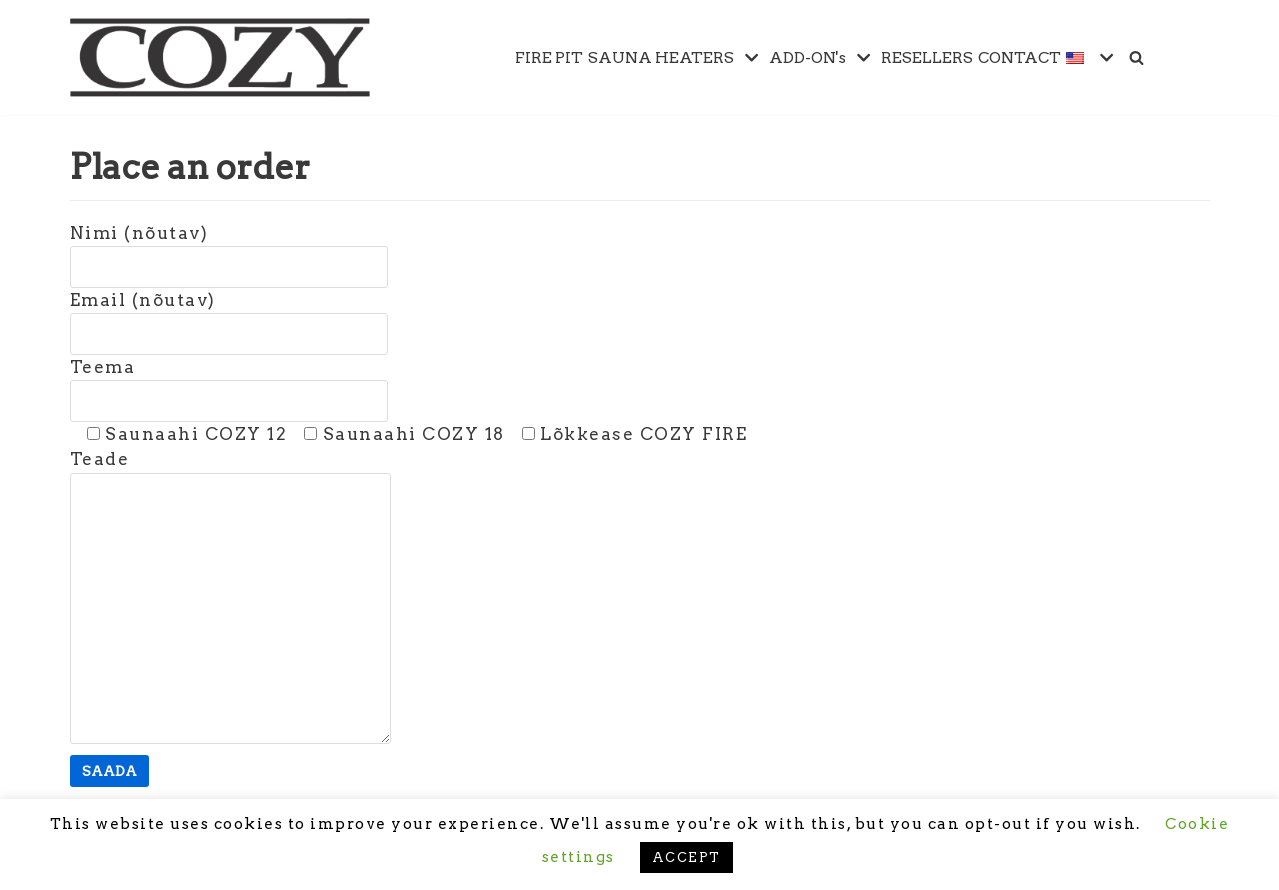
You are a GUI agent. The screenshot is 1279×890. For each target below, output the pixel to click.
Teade (230, 598)
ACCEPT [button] (686, 857)
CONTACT (1019, 57)
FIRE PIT (549, 57)
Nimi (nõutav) (229, 249)
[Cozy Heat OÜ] (220, 57)
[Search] (1136, 57)
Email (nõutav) (229, 316)
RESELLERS (927, 57)
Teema (229, 383)
